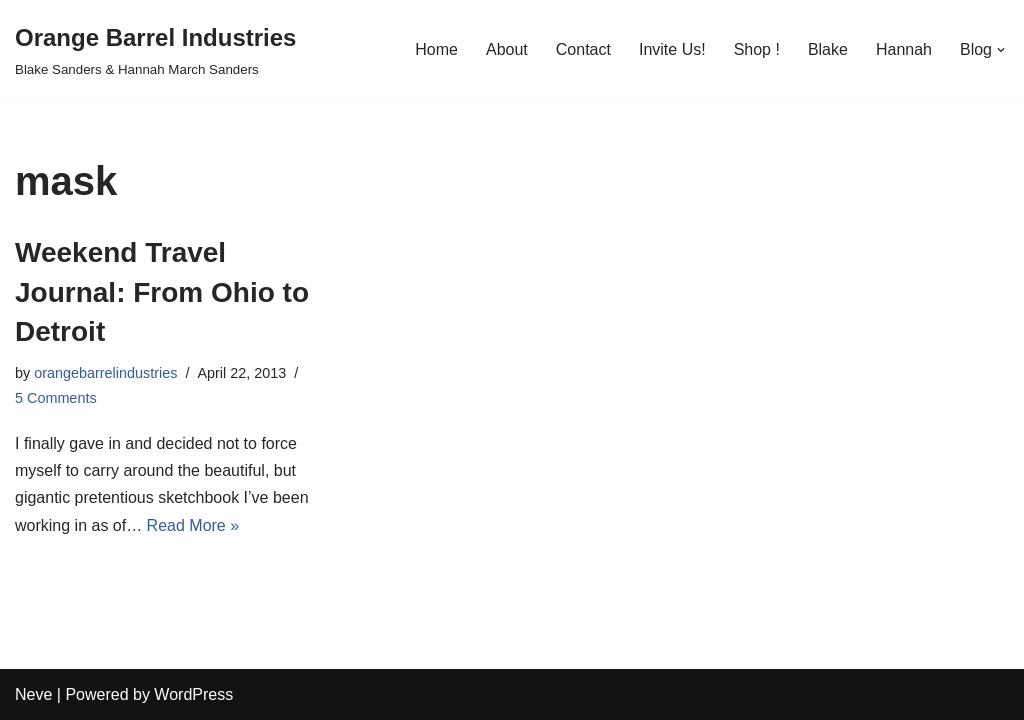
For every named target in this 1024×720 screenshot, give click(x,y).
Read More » (193, 525)
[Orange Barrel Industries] (155, 49)
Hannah (904, 49)
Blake (828, 49)
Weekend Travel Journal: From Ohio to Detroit (162, 291)
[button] (1001, 50)
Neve (33, 694)
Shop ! (757, 49)
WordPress (193, 694)
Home (436, 49)
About (507, 49)
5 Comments (56, 398)
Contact (583, 49)
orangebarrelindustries (105, 373)
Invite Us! (672, 49)
